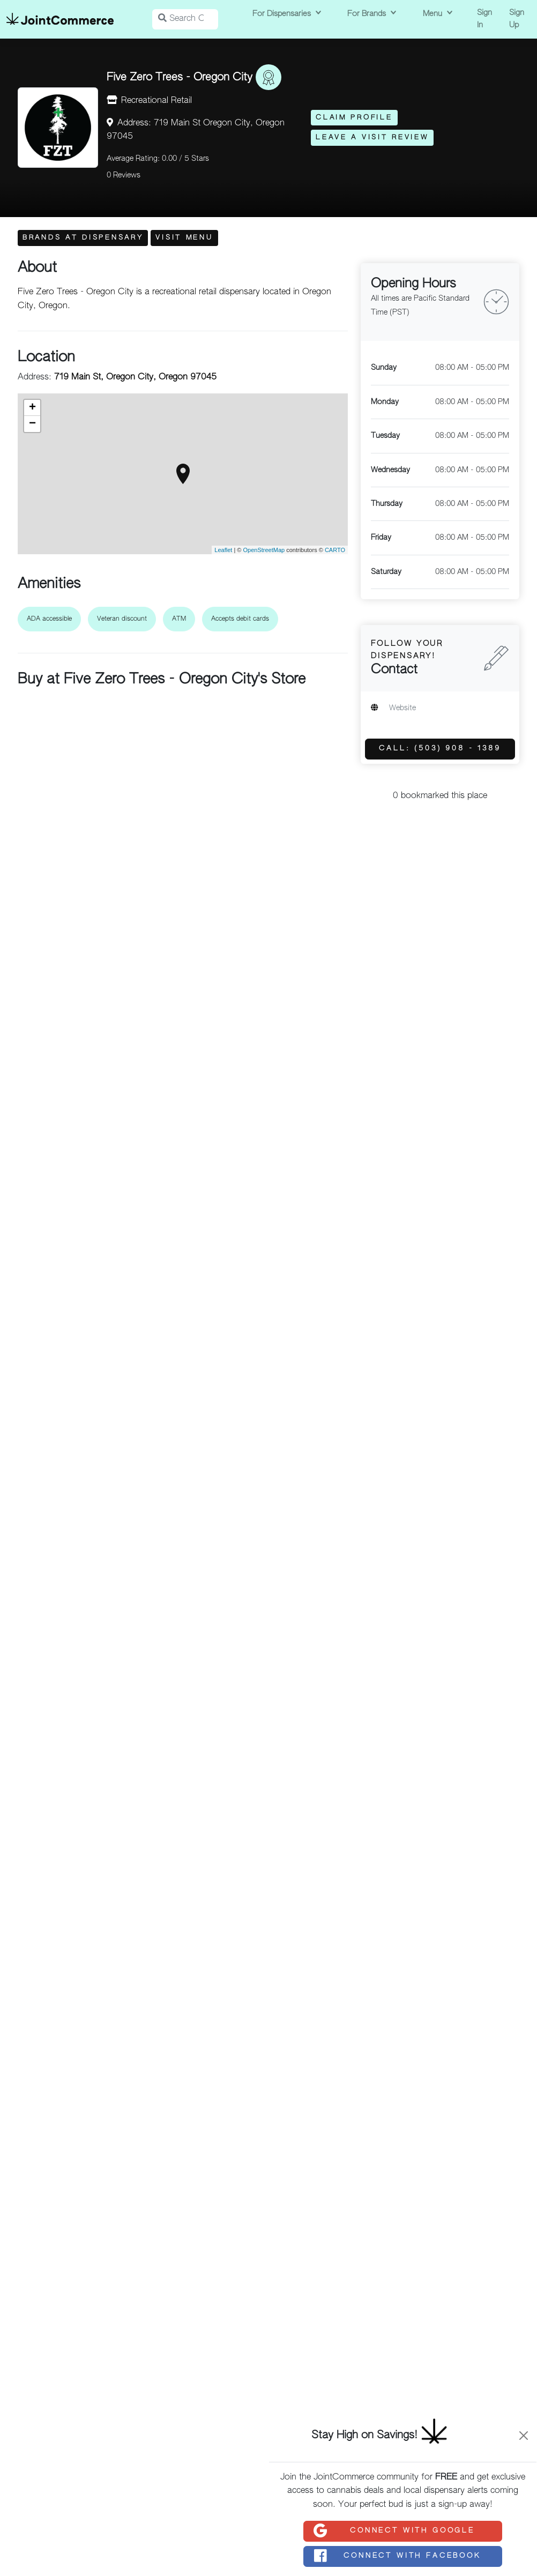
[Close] (523, 2435)
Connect (393, 2531)
